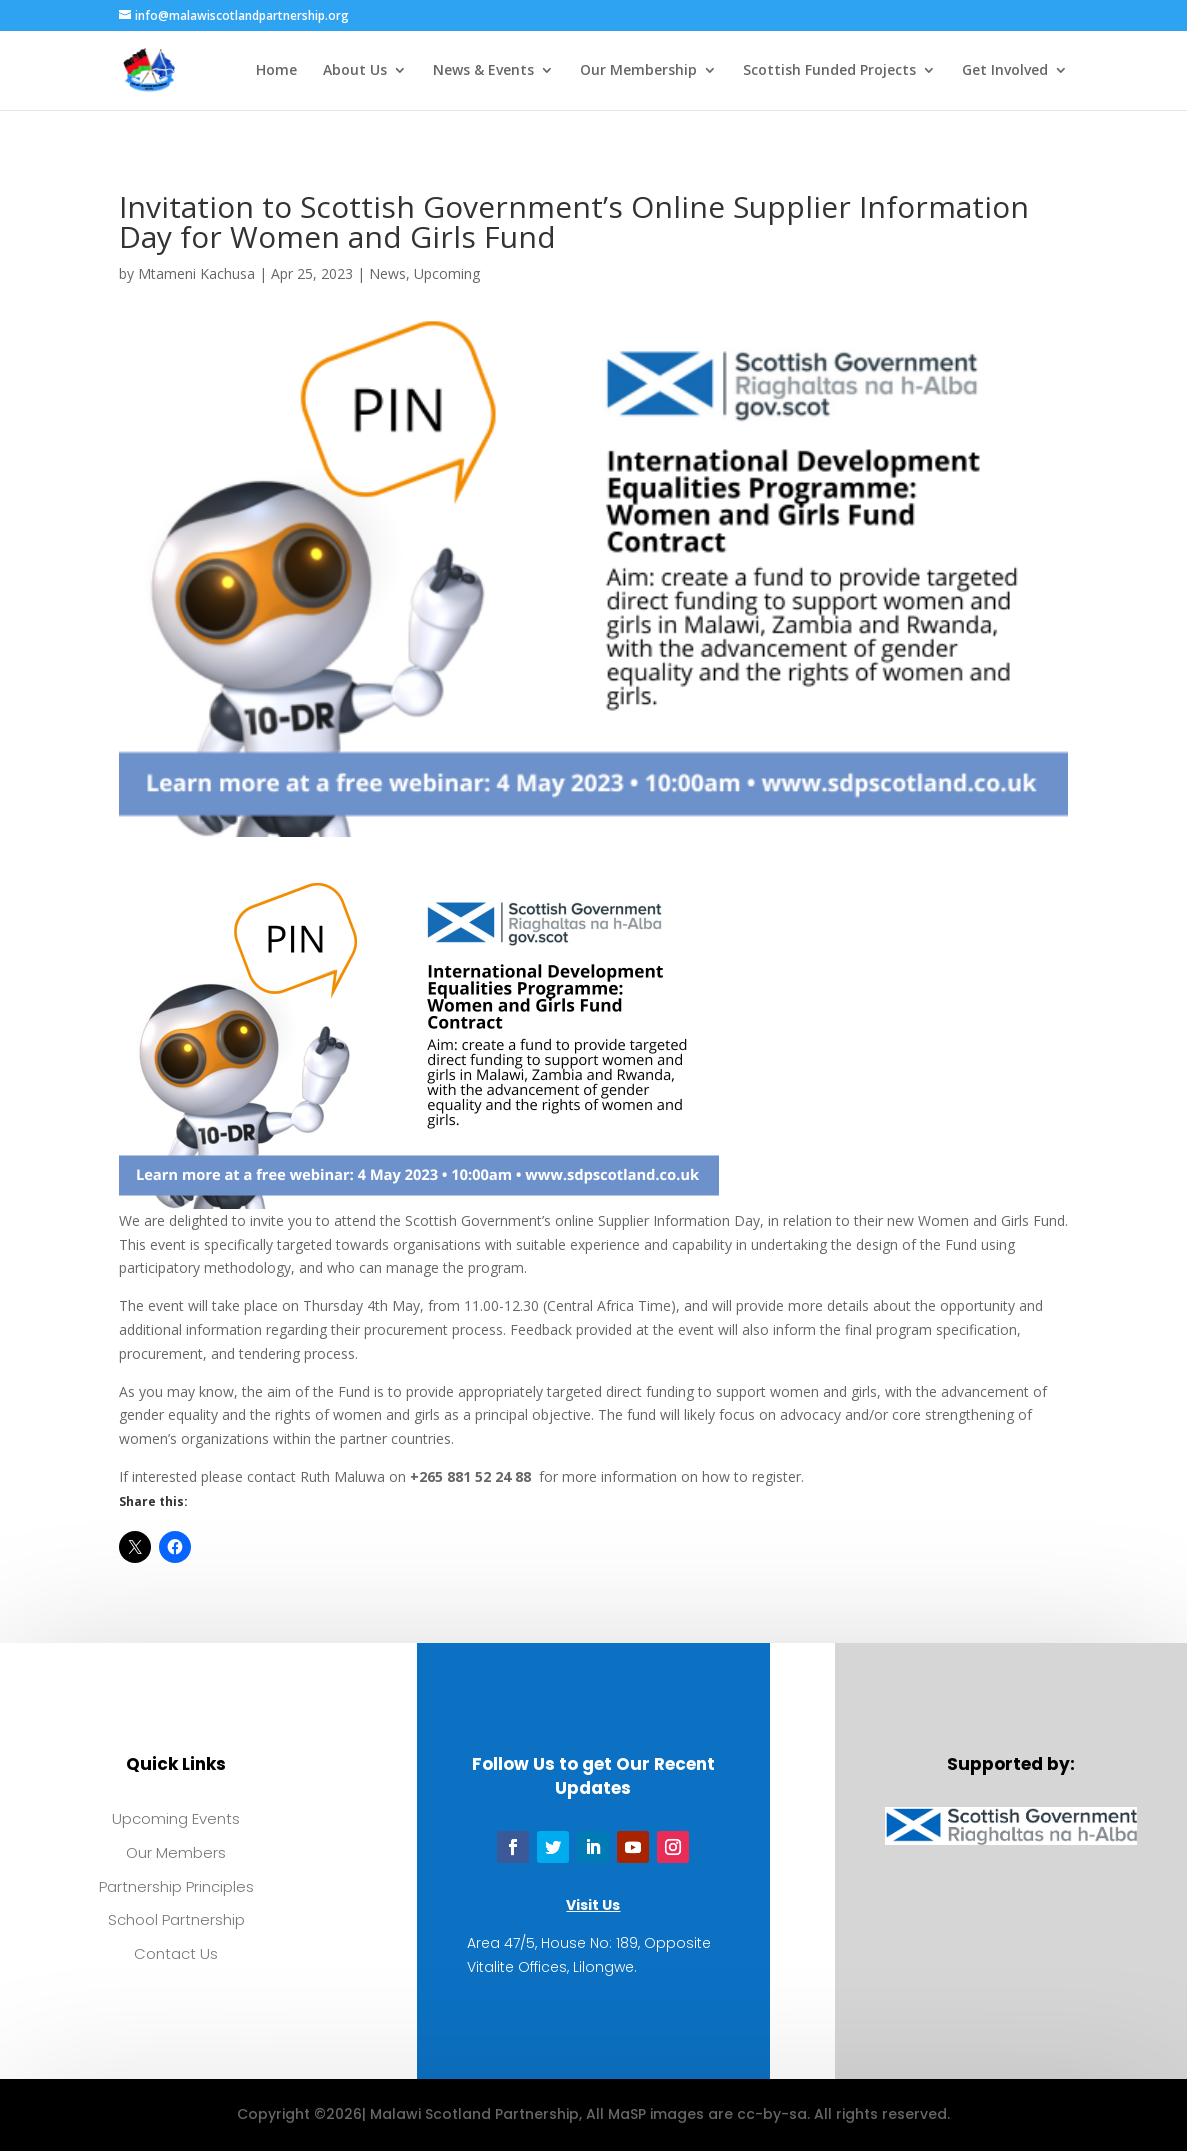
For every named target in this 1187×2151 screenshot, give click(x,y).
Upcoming (447, 273)
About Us (355, 71)
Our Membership (638, 71)
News (387, 273)
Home (276, 71)
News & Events (483, 71)
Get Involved (1005, 71)
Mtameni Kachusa (196, 273)
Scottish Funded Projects (829, 71)
